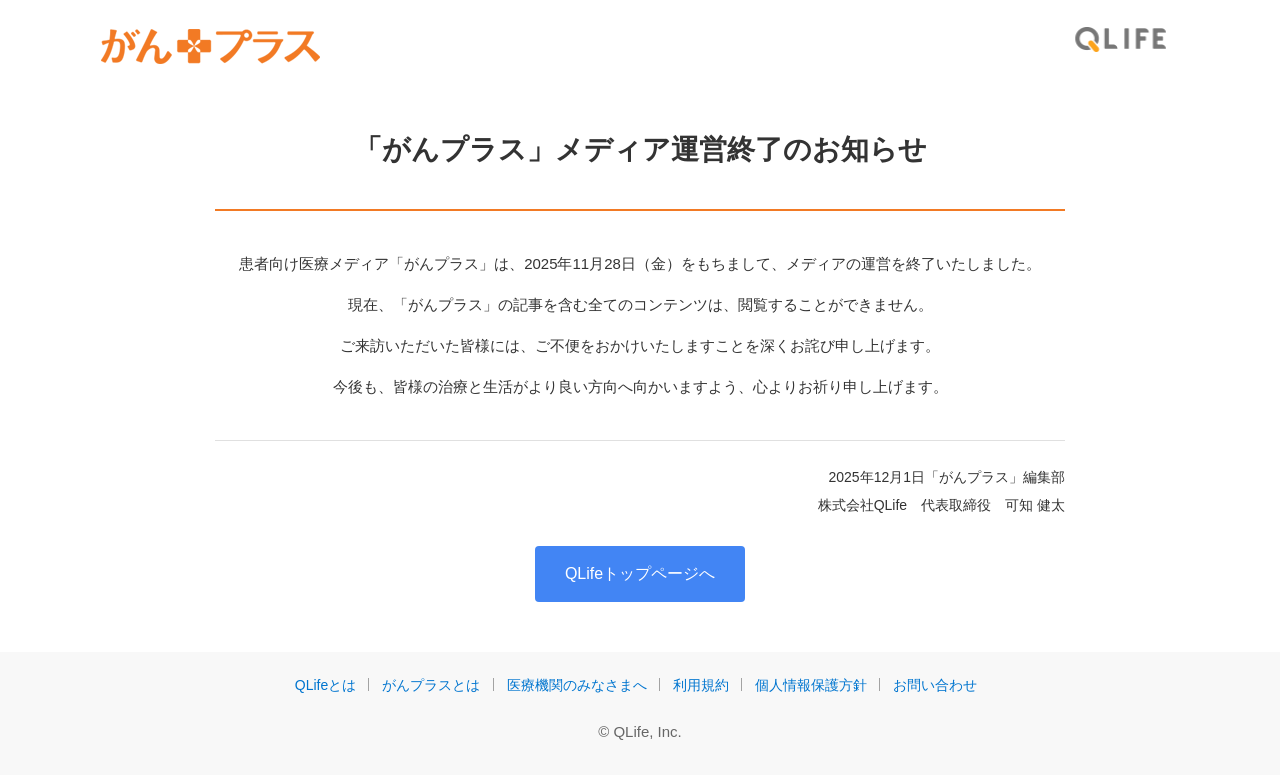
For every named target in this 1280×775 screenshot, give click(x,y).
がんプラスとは (431, 685)
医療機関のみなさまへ (577, 685)
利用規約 (701, 685)
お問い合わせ (935, 685)
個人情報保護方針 (811, 685)
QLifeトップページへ (640, 573)
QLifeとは (325, 685)
